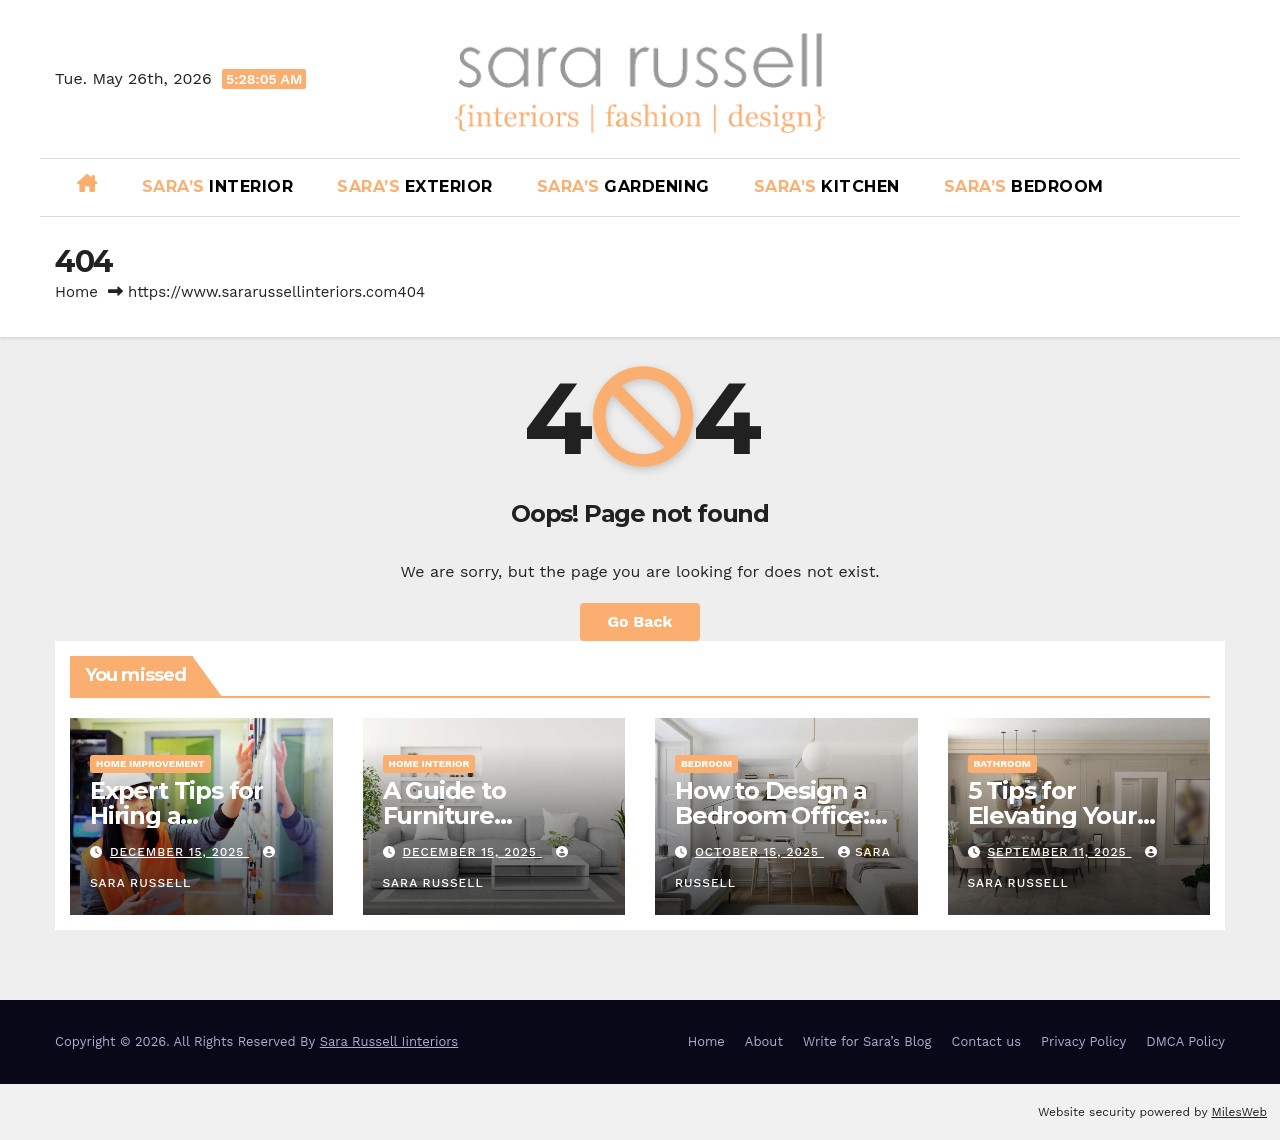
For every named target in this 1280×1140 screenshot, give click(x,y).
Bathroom (1002, 763)
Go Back (640, 621)
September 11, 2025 (1059, 852)
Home (76, 292)
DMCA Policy (1185, 1041)
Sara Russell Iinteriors (389, 1041)
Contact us (987, 1041)
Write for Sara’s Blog (867, 1041)
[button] (1217, 186)
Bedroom (706, 763)
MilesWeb (1239, 1112)
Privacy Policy (1083, 1041)
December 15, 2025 (179, 852)
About (764, 1041)
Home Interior (429, 763)
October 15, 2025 (759, 852)
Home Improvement (150, 763)
